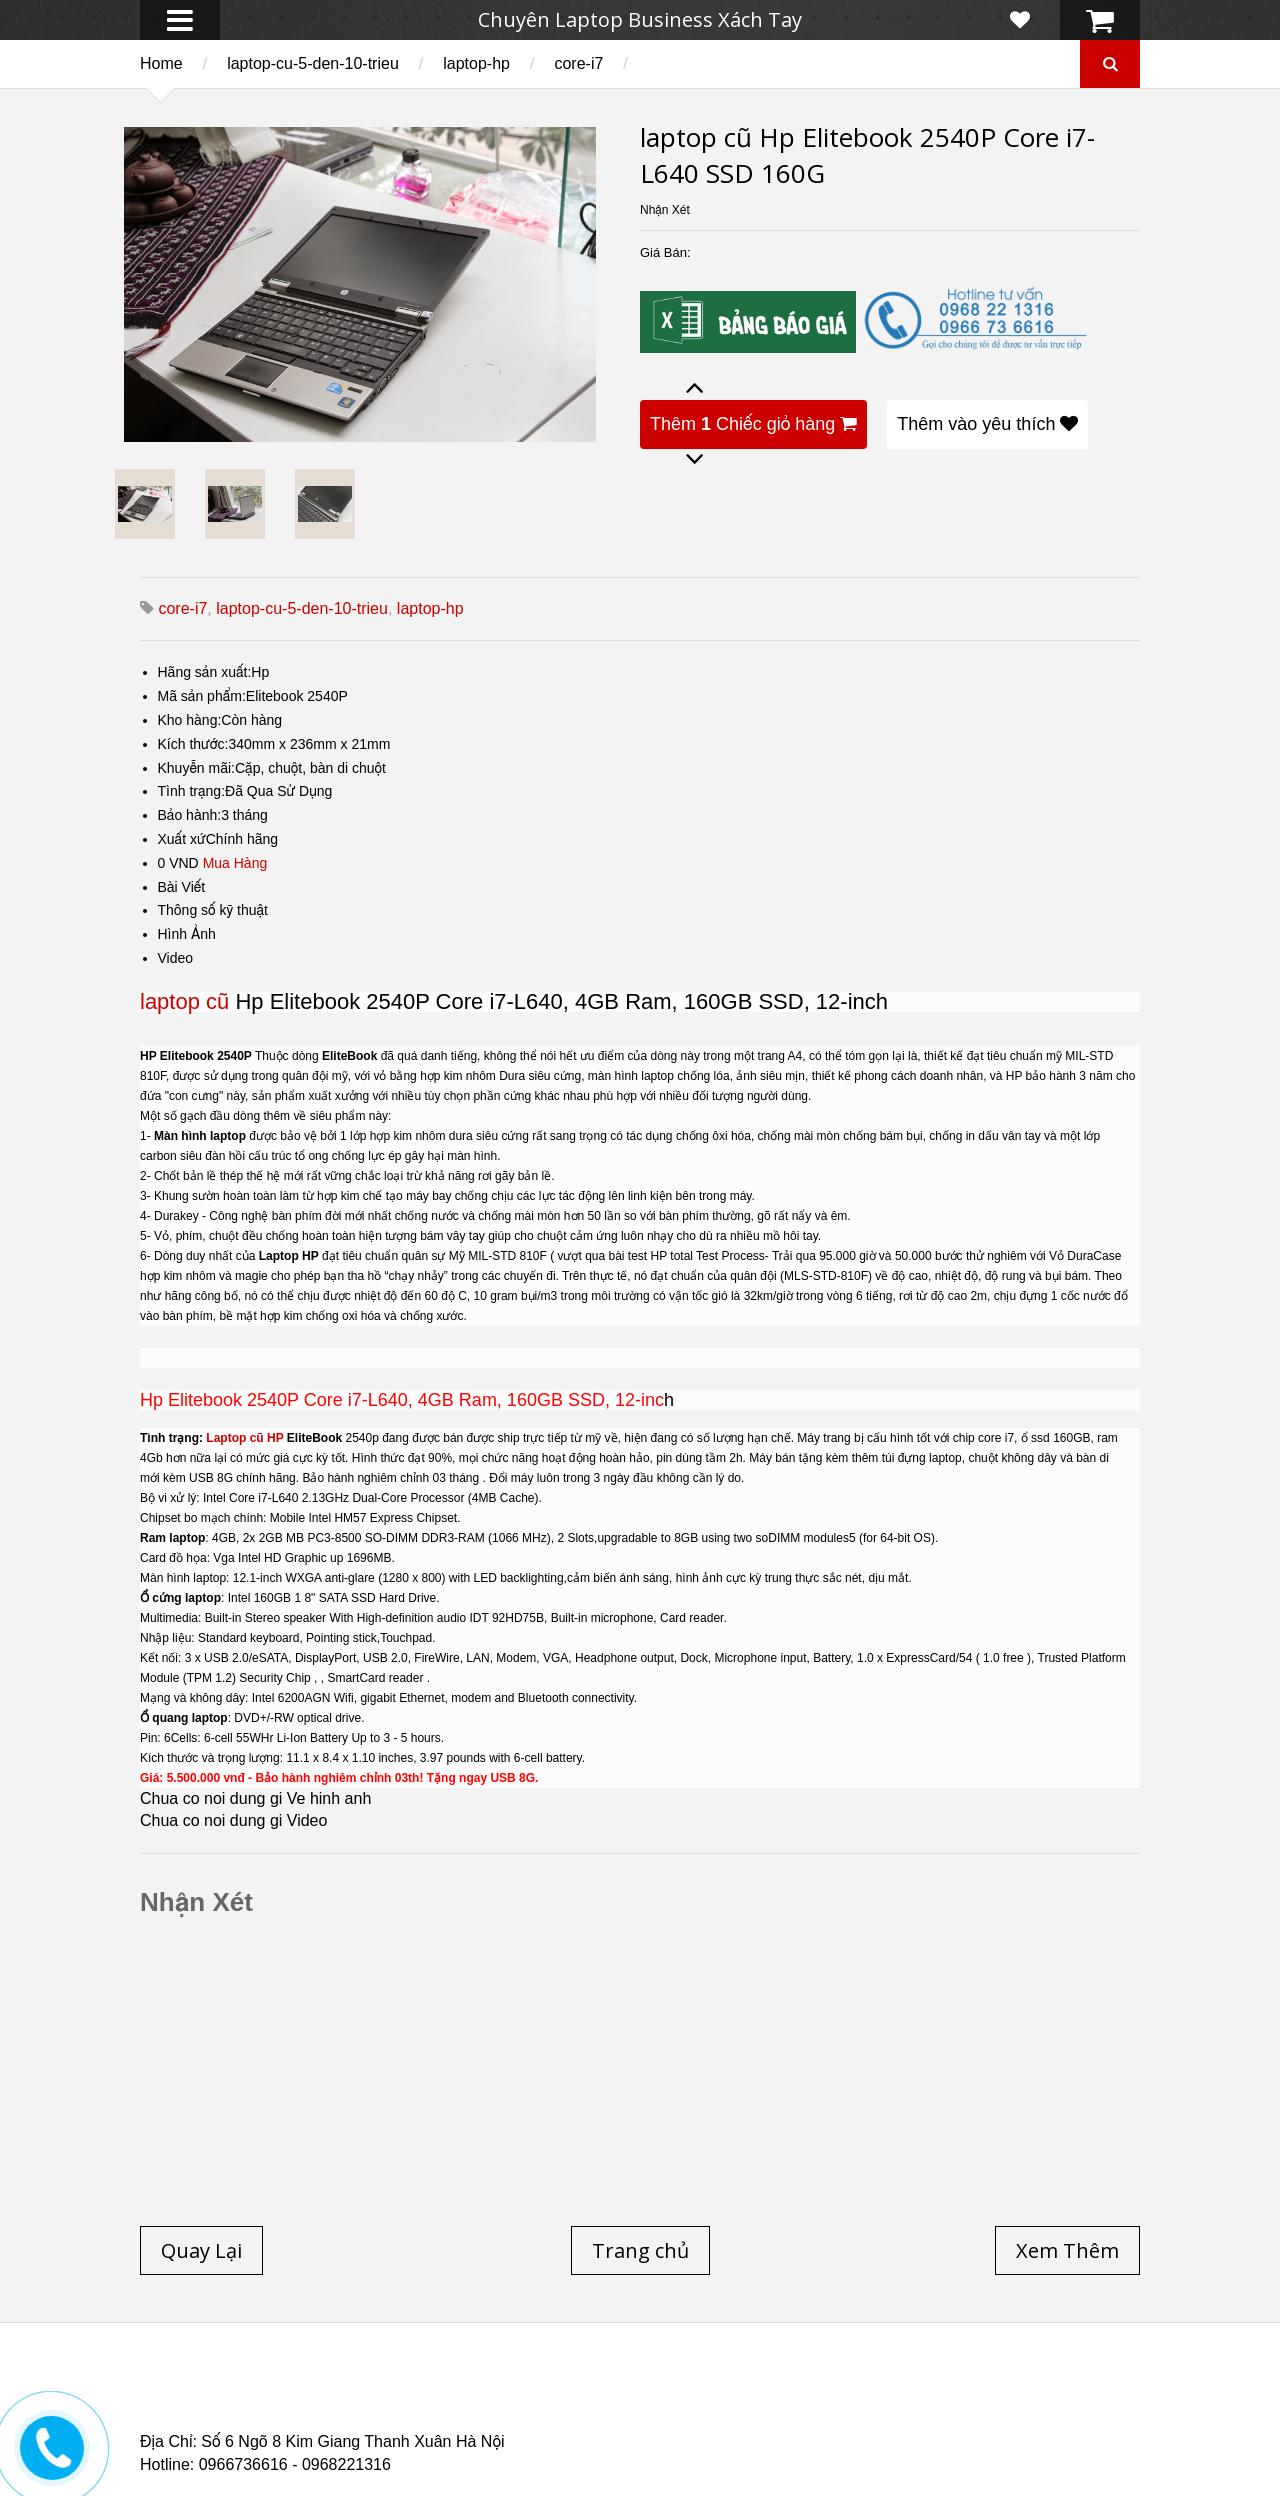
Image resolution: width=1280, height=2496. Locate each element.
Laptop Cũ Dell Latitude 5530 (316, 2425)
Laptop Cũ (804, 2389)
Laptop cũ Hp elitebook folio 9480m (453, 2401)
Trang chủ (175, 2389)
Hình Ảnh (187, 934)
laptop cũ (184, 1001)
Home (161, 63)
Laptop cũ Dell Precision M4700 (980, 2401)
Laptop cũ (234, 1438)
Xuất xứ (182, 839)
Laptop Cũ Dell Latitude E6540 (282, 2413)
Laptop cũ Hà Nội (941, 2389)
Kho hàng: (190, 720)
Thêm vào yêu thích (987, 424)
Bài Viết (182, 887)
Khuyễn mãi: (197, 768)
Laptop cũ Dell (442, 2389)
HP (275, 1438)
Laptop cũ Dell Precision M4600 (724, 2401)
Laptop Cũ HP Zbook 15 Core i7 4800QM (554, 2413)
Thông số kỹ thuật (213, 910)
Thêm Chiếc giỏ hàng (753, 424)
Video (176, 958)
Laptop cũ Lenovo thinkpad (632, 2389)
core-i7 (578, 63)
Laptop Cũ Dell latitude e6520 (558, 2425)
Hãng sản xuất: (205, 672)
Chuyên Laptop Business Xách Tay (640, 19)
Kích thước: (193, 744)
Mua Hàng (235, 863)
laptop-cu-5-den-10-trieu (313, 63)
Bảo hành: (190, 815)
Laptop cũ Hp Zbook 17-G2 (810, 2413)
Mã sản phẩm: (202, 696)
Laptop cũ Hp (302, 2389)
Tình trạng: (192, 791)
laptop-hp (476, 63)
